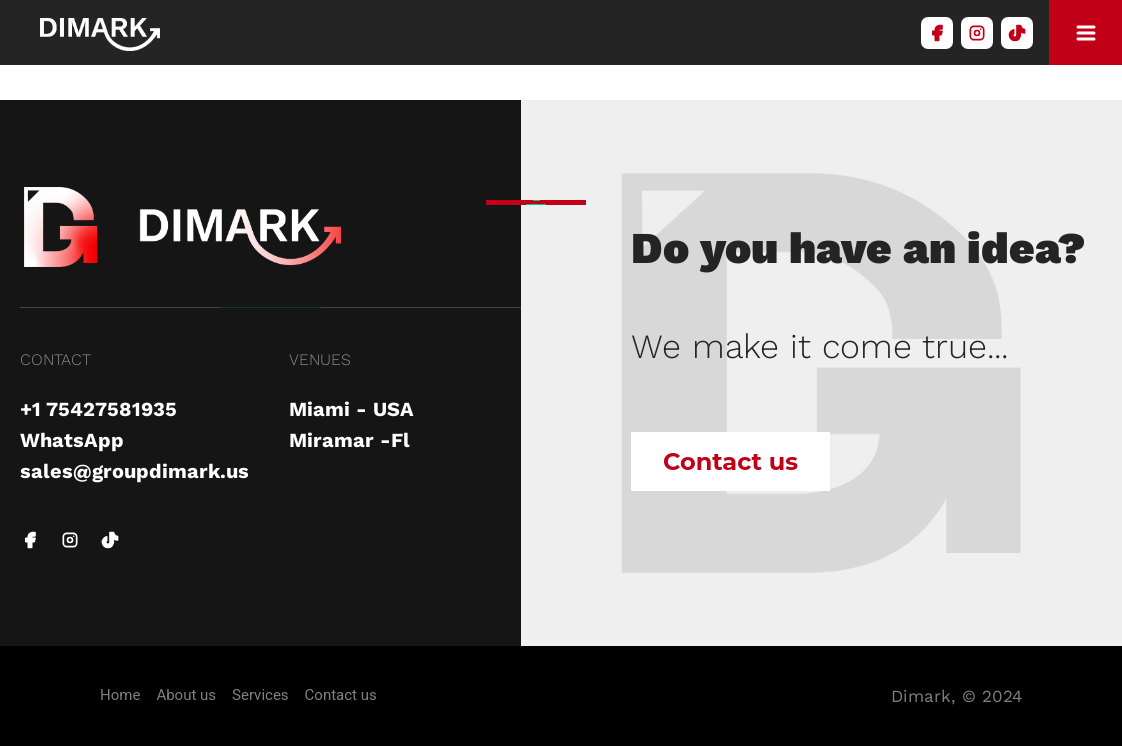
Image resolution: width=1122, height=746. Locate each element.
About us (186, 695)
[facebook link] (30, 542)
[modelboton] (1085, 32)
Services (260, 695)
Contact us (730, 461)
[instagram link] (70, 542)
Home (120, 695)
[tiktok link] (110, 542)
